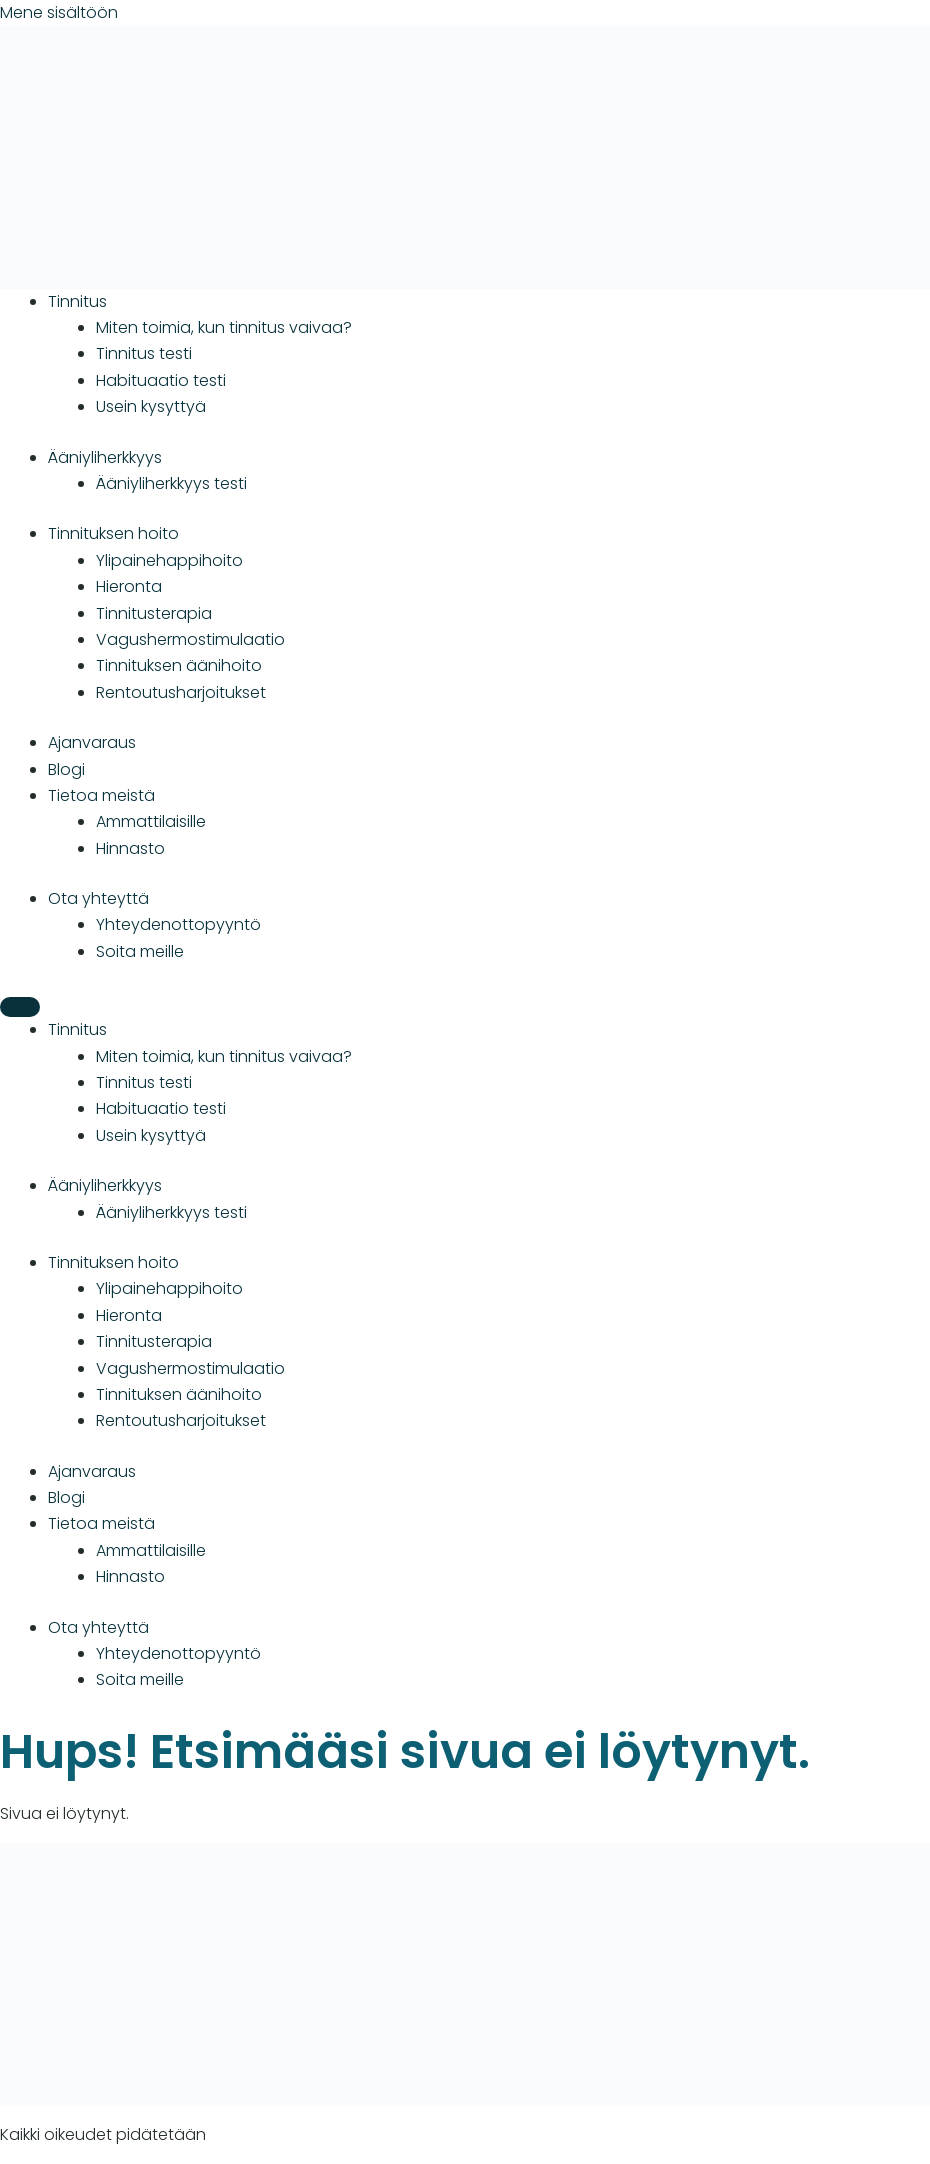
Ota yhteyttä (98, 898)
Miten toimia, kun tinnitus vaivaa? (224, 327)
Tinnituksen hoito (113, 533)
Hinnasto (130, 848)
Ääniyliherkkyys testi (171, 483)
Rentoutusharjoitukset (181, 692)
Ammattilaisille (151, 821)
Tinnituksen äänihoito (179, 665)
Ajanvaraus (92, 742)
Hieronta (129, 586)
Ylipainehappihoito (169, 560)
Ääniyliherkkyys (105, 457)
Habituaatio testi (161, 380)
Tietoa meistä (101, 795)
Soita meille (140, 951)
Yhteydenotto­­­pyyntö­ (178, 924)
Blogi (66, 769)
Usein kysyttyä (151, 406)
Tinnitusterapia (154, 613)
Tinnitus (77, 301)
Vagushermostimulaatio (190, 639)
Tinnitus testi (144, 353)
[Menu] (20, 1007)
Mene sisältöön (59, 12)
